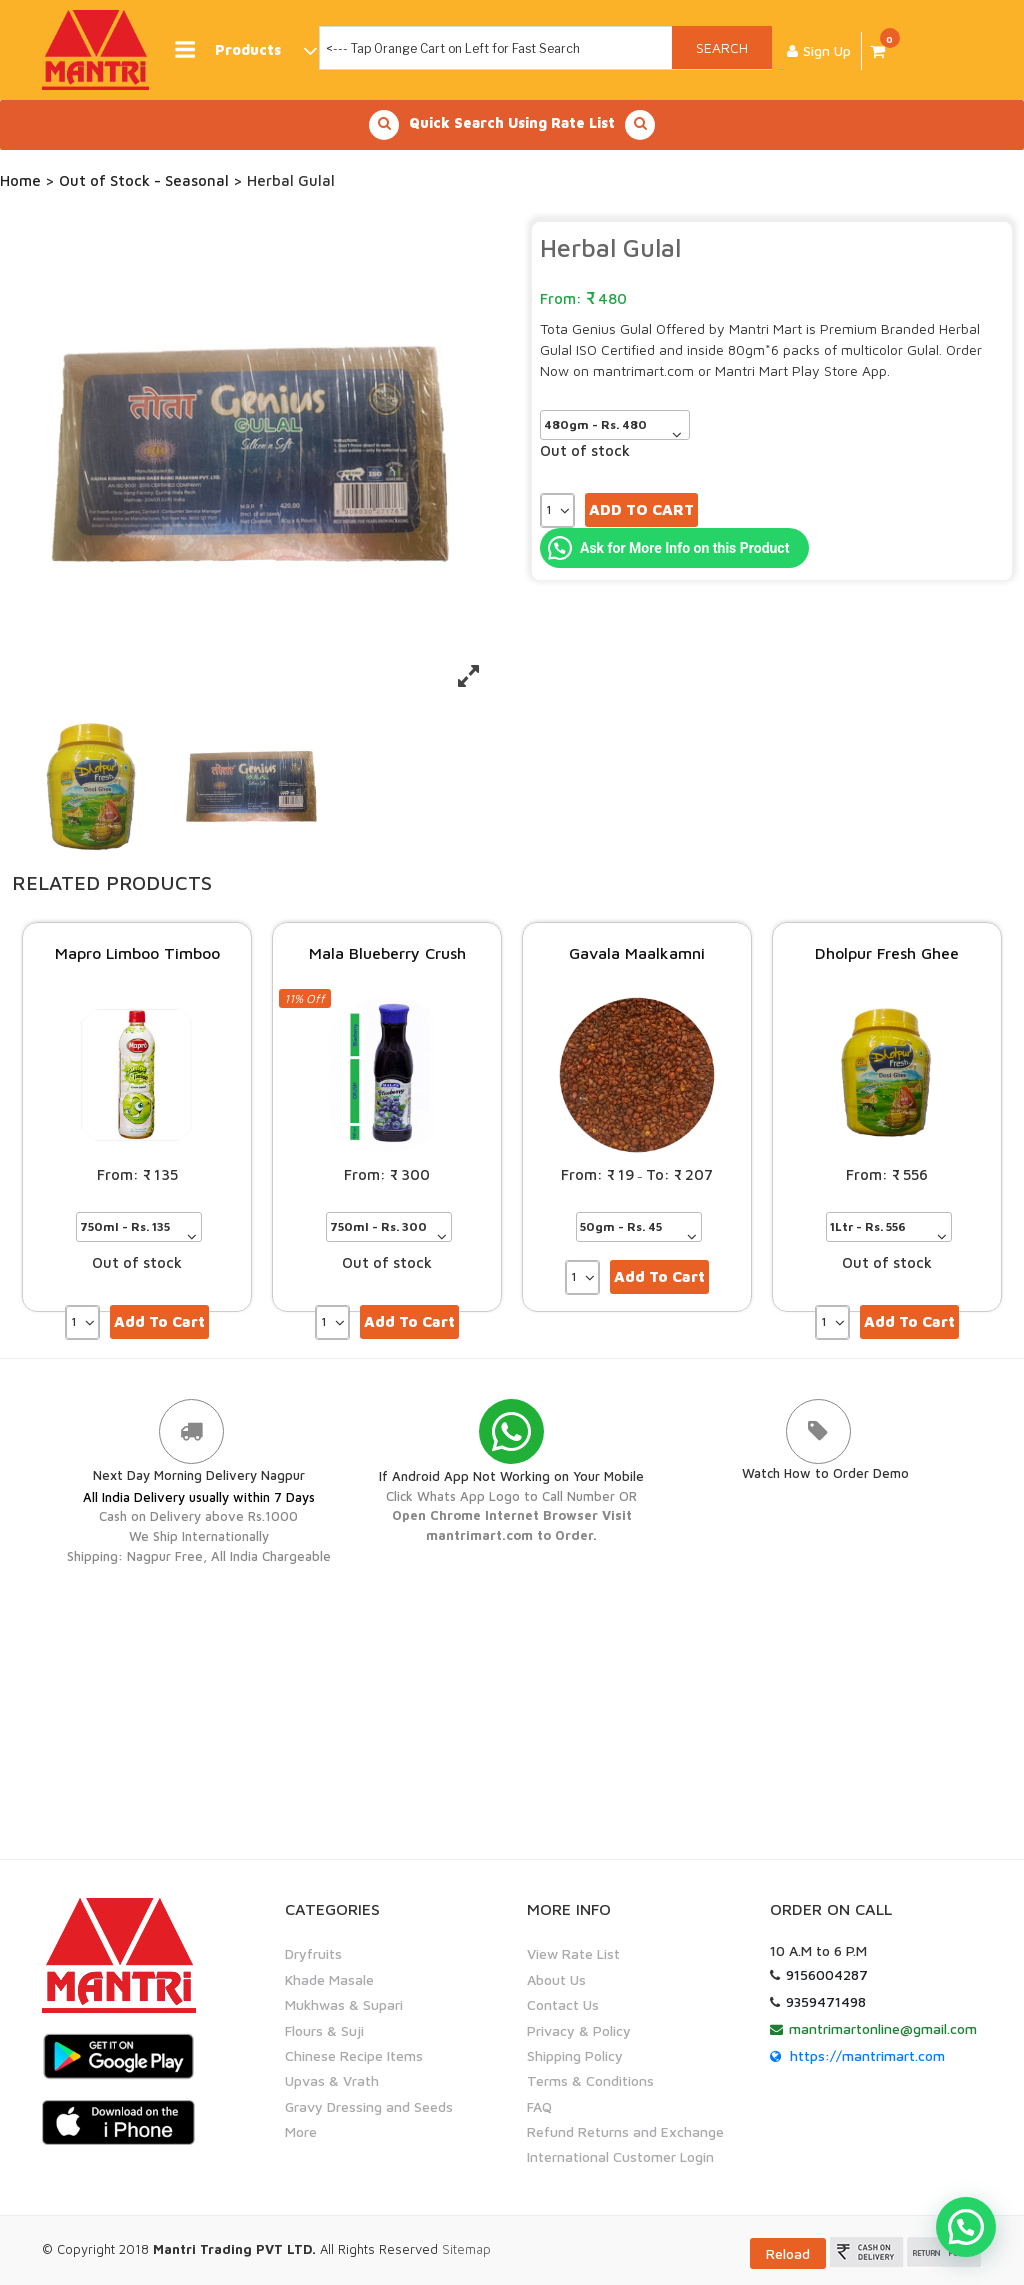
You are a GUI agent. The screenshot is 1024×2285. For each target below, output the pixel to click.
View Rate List (573, 1952)
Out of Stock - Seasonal (144, 180)
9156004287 (827, 1973)
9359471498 (826, 2000)
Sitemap (466, 2248)
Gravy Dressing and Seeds (369, 2105)
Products (245, 50)
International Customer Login (620, 2156)
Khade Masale (329, 1978)
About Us (556, 1978)
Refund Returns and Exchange (625, 2130)
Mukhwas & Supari (344, 2003)
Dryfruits (313, 1952)
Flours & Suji (324, 2029)
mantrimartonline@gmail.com (883, 2027)
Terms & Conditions (590, 2079)
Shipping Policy (575, 2054)
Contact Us (563, 2003)
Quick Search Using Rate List (512, 125)
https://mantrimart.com (867, 2054)
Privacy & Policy (579, 2029)
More (301, 2130)
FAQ (539, 2105)
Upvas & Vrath (332, 2079)
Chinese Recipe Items (354, 2054)
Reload (788, 2252)
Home (20, 180)
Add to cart (641, 509)
